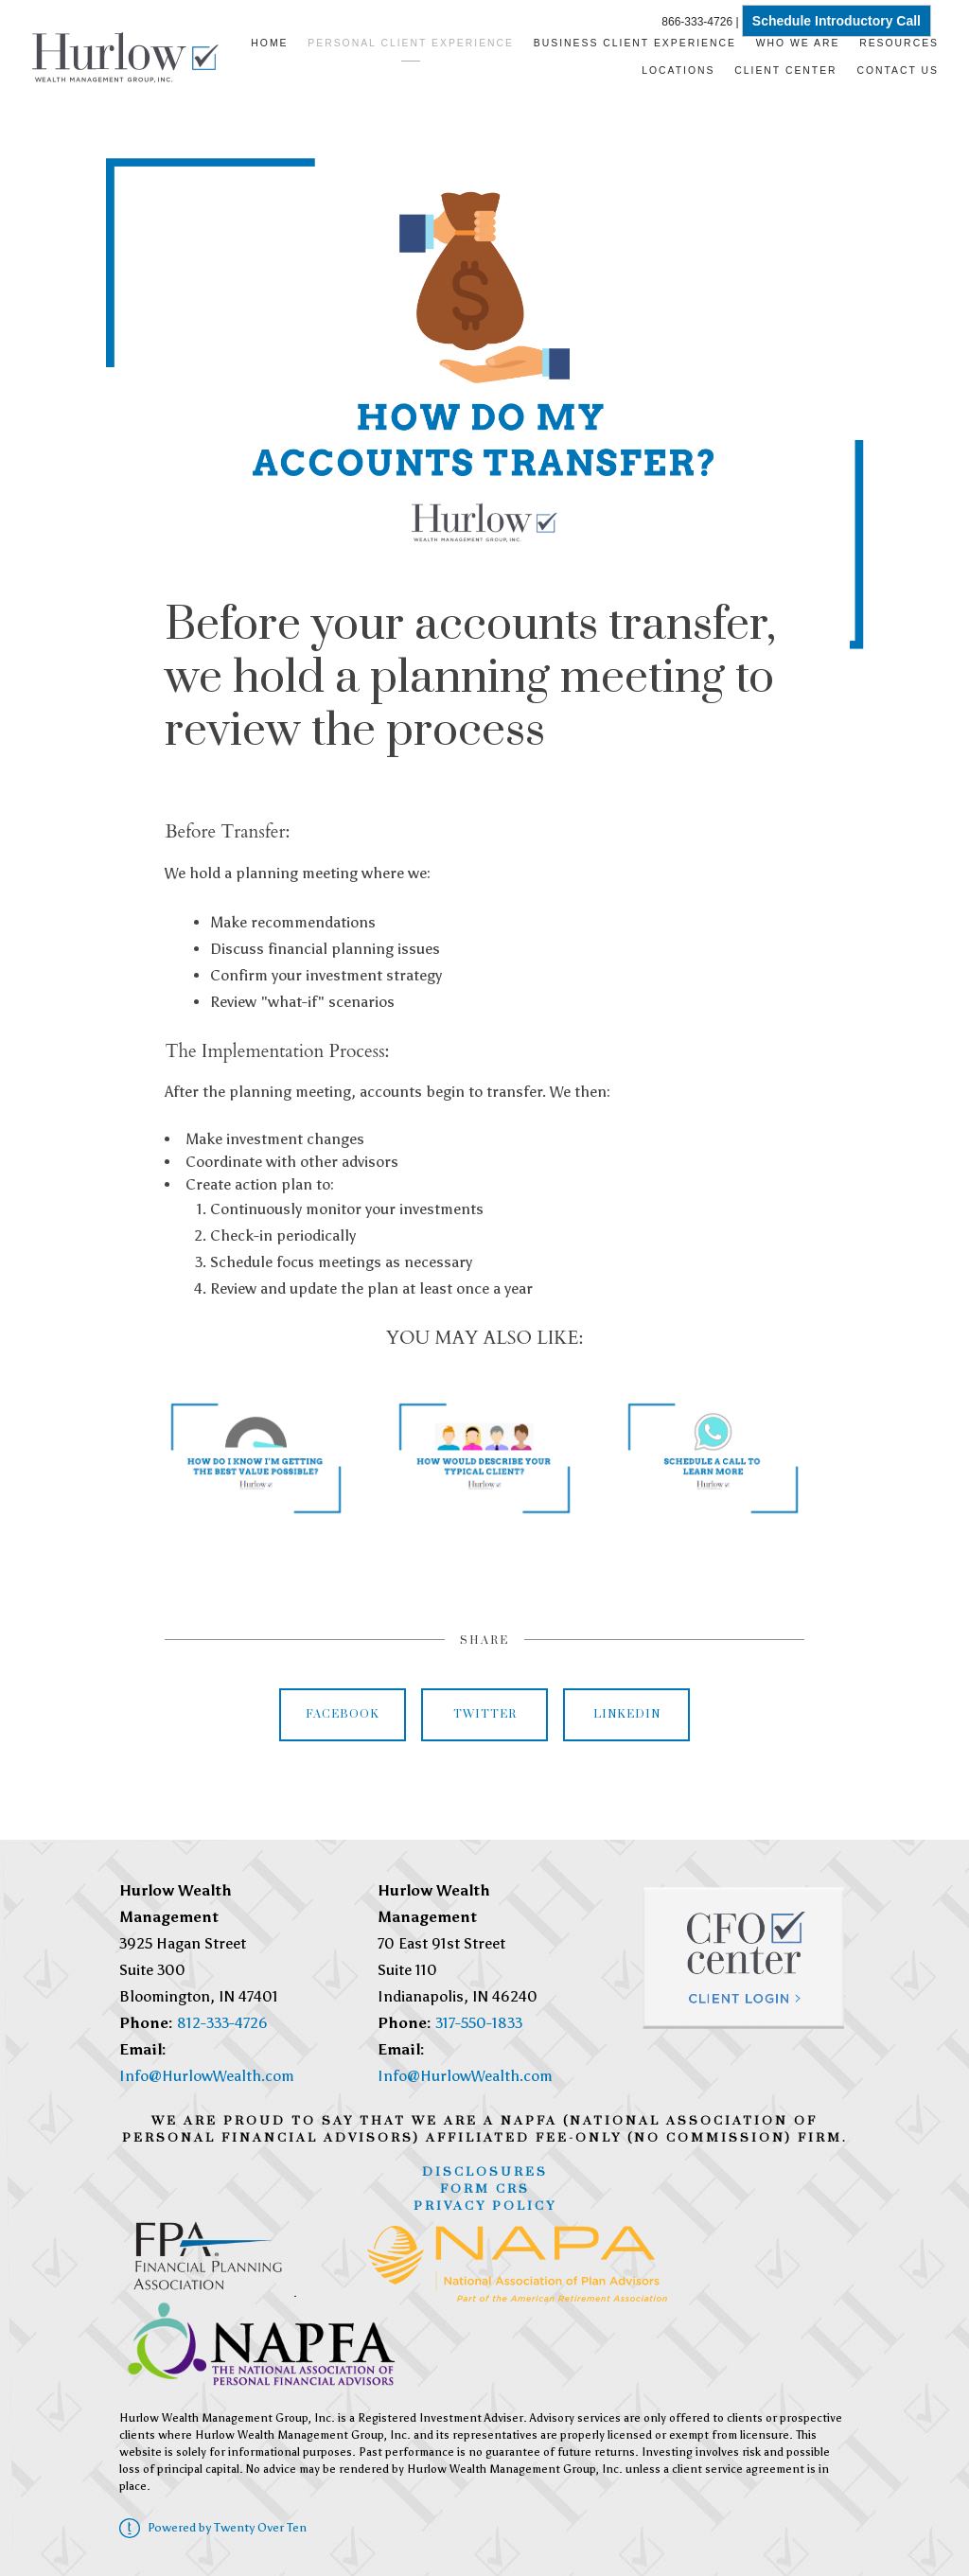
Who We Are (798, 43)
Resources (899, 43)
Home (269, 43)
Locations (678, 70)
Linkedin (627, 1714)
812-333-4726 (222, 2023)
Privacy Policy (485, 2206)
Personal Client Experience (411, 43)
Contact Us (897, 70)
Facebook (342, 1714)
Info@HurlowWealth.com (206, 2076)
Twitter (485, 1714)
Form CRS (485, 2189)
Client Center (785, 70)
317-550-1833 (478, 2023)
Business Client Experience (635, 43)
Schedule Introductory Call (836, 20)
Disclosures (485, 2171)
